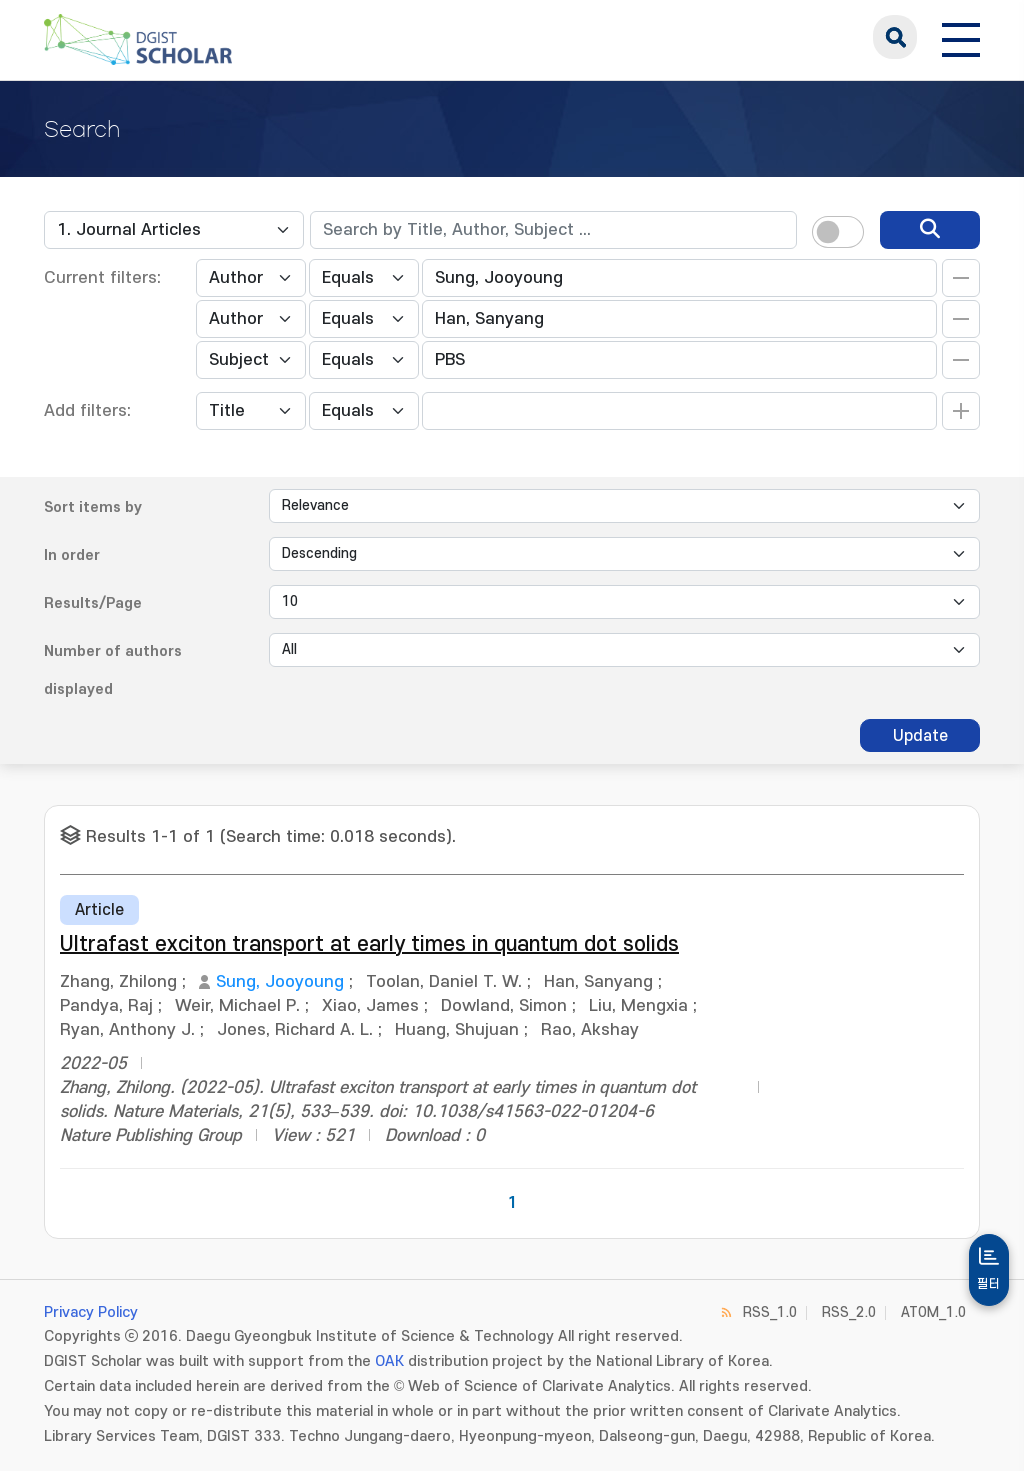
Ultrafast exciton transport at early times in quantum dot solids (369, 944)
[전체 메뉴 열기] (961, 37)
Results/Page (93, 603)
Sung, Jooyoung (280, 982)
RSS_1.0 (770, 1312)
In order (72, 555)
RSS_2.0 (849, 1312)
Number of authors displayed (113, 670)
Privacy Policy (91, 1312)
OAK (389, 1361)
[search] (930, 230)
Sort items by (93, 507)
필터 (989, 1284)
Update (920, 736)
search (895, 37)
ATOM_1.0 (933, 1312)
